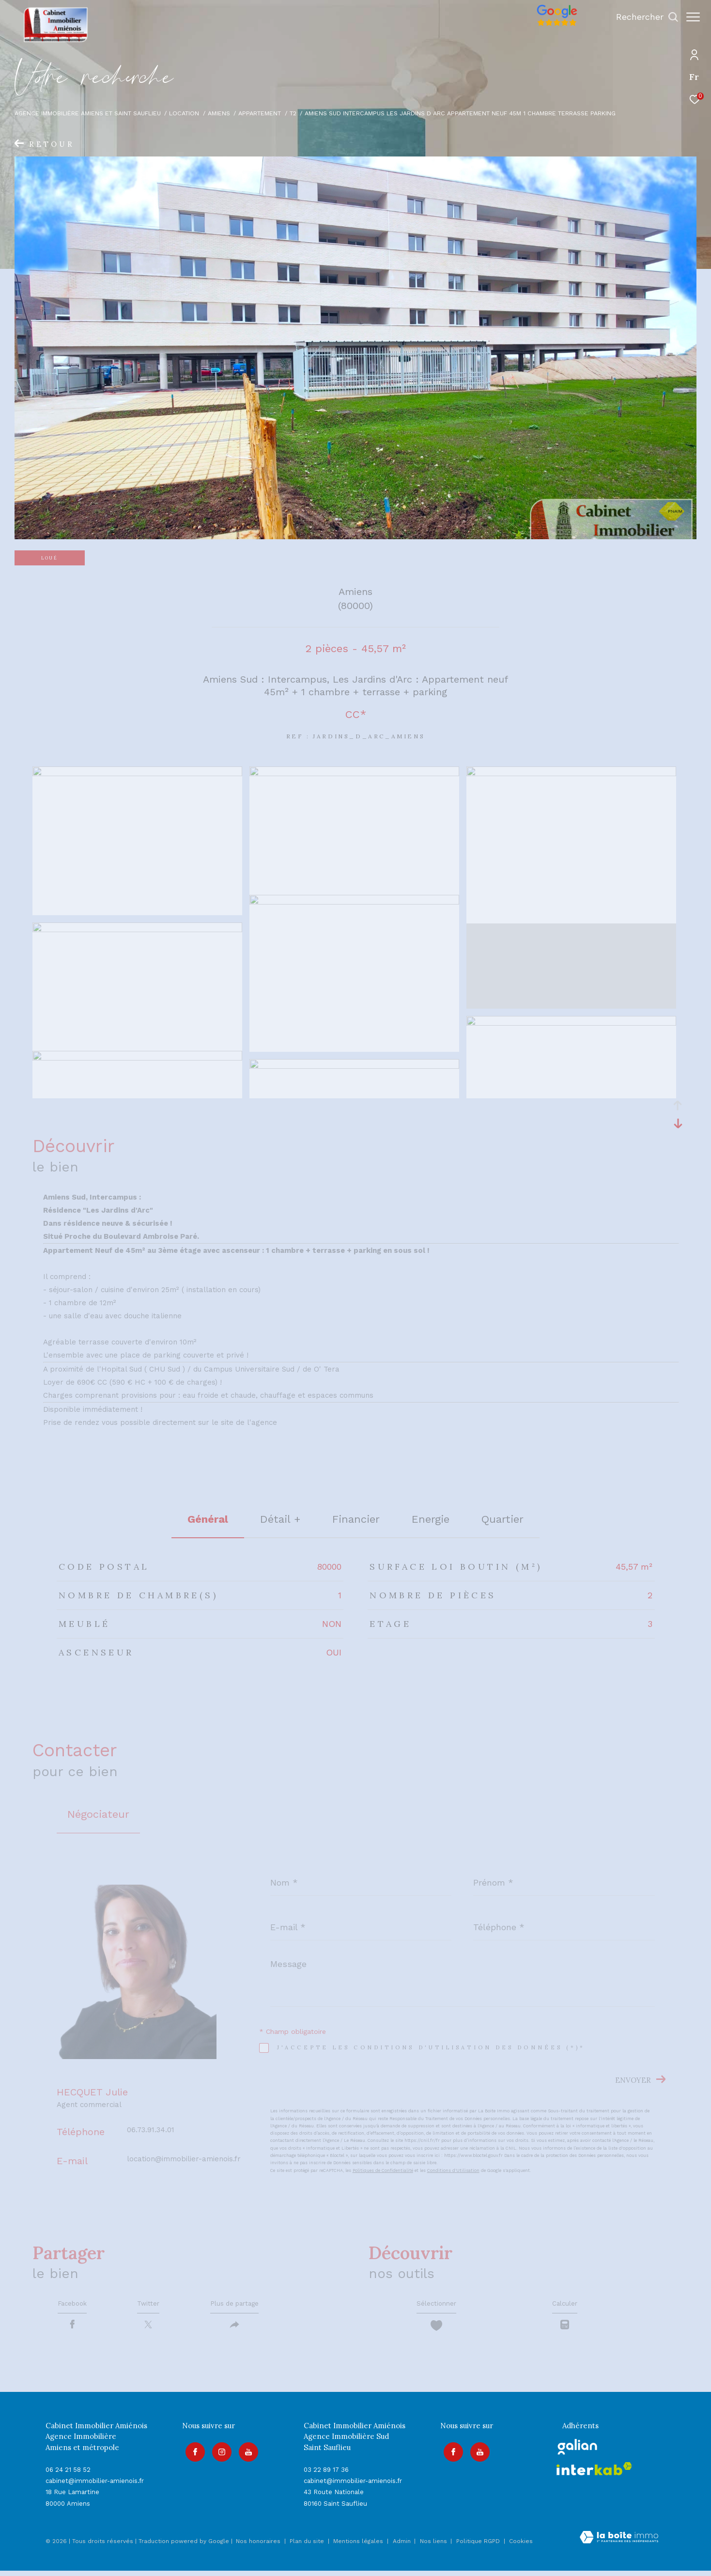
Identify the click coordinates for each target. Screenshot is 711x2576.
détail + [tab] (280, 1519)
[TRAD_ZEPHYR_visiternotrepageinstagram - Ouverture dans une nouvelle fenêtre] (218, 2454)
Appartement (259, 113)
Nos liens (434, 2547)
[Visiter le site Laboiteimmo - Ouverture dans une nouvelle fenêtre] (618, 2544)
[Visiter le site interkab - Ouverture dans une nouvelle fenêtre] (594, 2474)
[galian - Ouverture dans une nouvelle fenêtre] (577, 2452)
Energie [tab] (430, 1519)
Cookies (521, 2547)
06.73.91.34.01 (150, 2129)
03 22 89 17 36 (326, 2475)
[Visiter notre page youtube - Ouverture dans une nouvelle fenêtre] (245, 2454)
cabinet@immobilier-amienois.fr (95, 2486)
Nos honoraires (258, 2547)
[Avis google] (552, 26)
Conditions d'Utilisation (453, 2170)
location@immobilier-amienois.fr (184, 2158)
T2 (293, 113)
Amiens (219, 113)
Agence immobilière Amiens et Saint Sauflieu (88, 113)
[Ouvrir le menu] (693, 17)
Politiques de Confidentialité (383, 2170)
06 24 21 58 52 (68, 2475)
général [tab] (207, 1519)
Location (184, 113)
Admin (403, 2547)
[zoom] (137, 773)
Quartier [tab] (502, 1519)
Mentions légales (359, 2547)
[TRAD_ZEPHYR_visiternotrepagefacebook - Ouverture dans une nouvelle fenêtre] (191, 2454)
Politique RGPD (478, 2547)
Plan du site (308, 2547)
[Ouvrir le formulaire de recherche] (642, 17)
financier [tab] (356, 1519)
